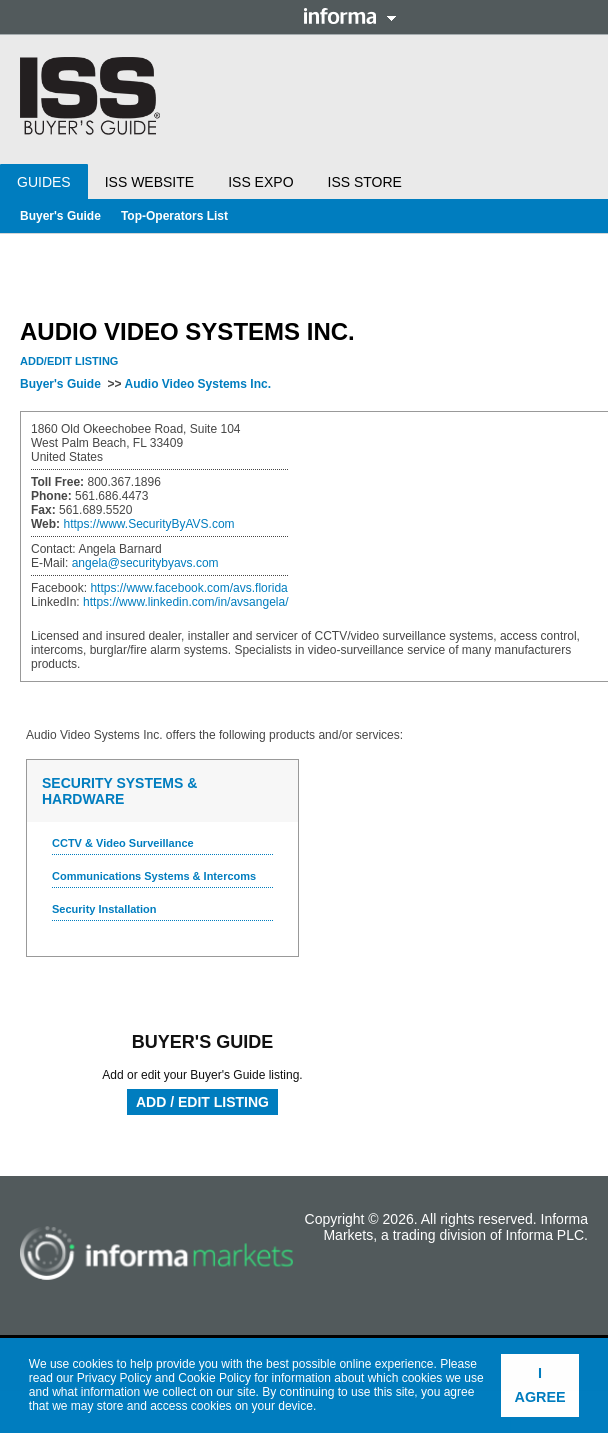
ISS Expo (260, 182)
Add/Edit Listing (69, 361)
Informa (350, 16)
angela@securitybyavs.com (145, 563)
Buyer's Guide (60, 216)
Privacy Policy (114, 1378)
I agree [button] (540, 1385)
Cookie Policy (214, 1378)
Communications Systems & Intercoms (154, 876)
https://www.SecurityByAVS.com (148, 524)
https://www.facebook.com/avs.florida (188, 588)
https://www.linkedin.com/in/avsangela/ (185, 602)
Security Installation (104, 909)
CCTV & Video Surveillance (123, 843)
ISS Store (365, 182)
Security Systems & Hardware (119, 791)
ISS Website (149, 182)
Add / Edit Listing (202, 1102)
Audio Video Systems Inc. (197, 384)
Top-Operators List (174, 216)
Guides (44, 182)
